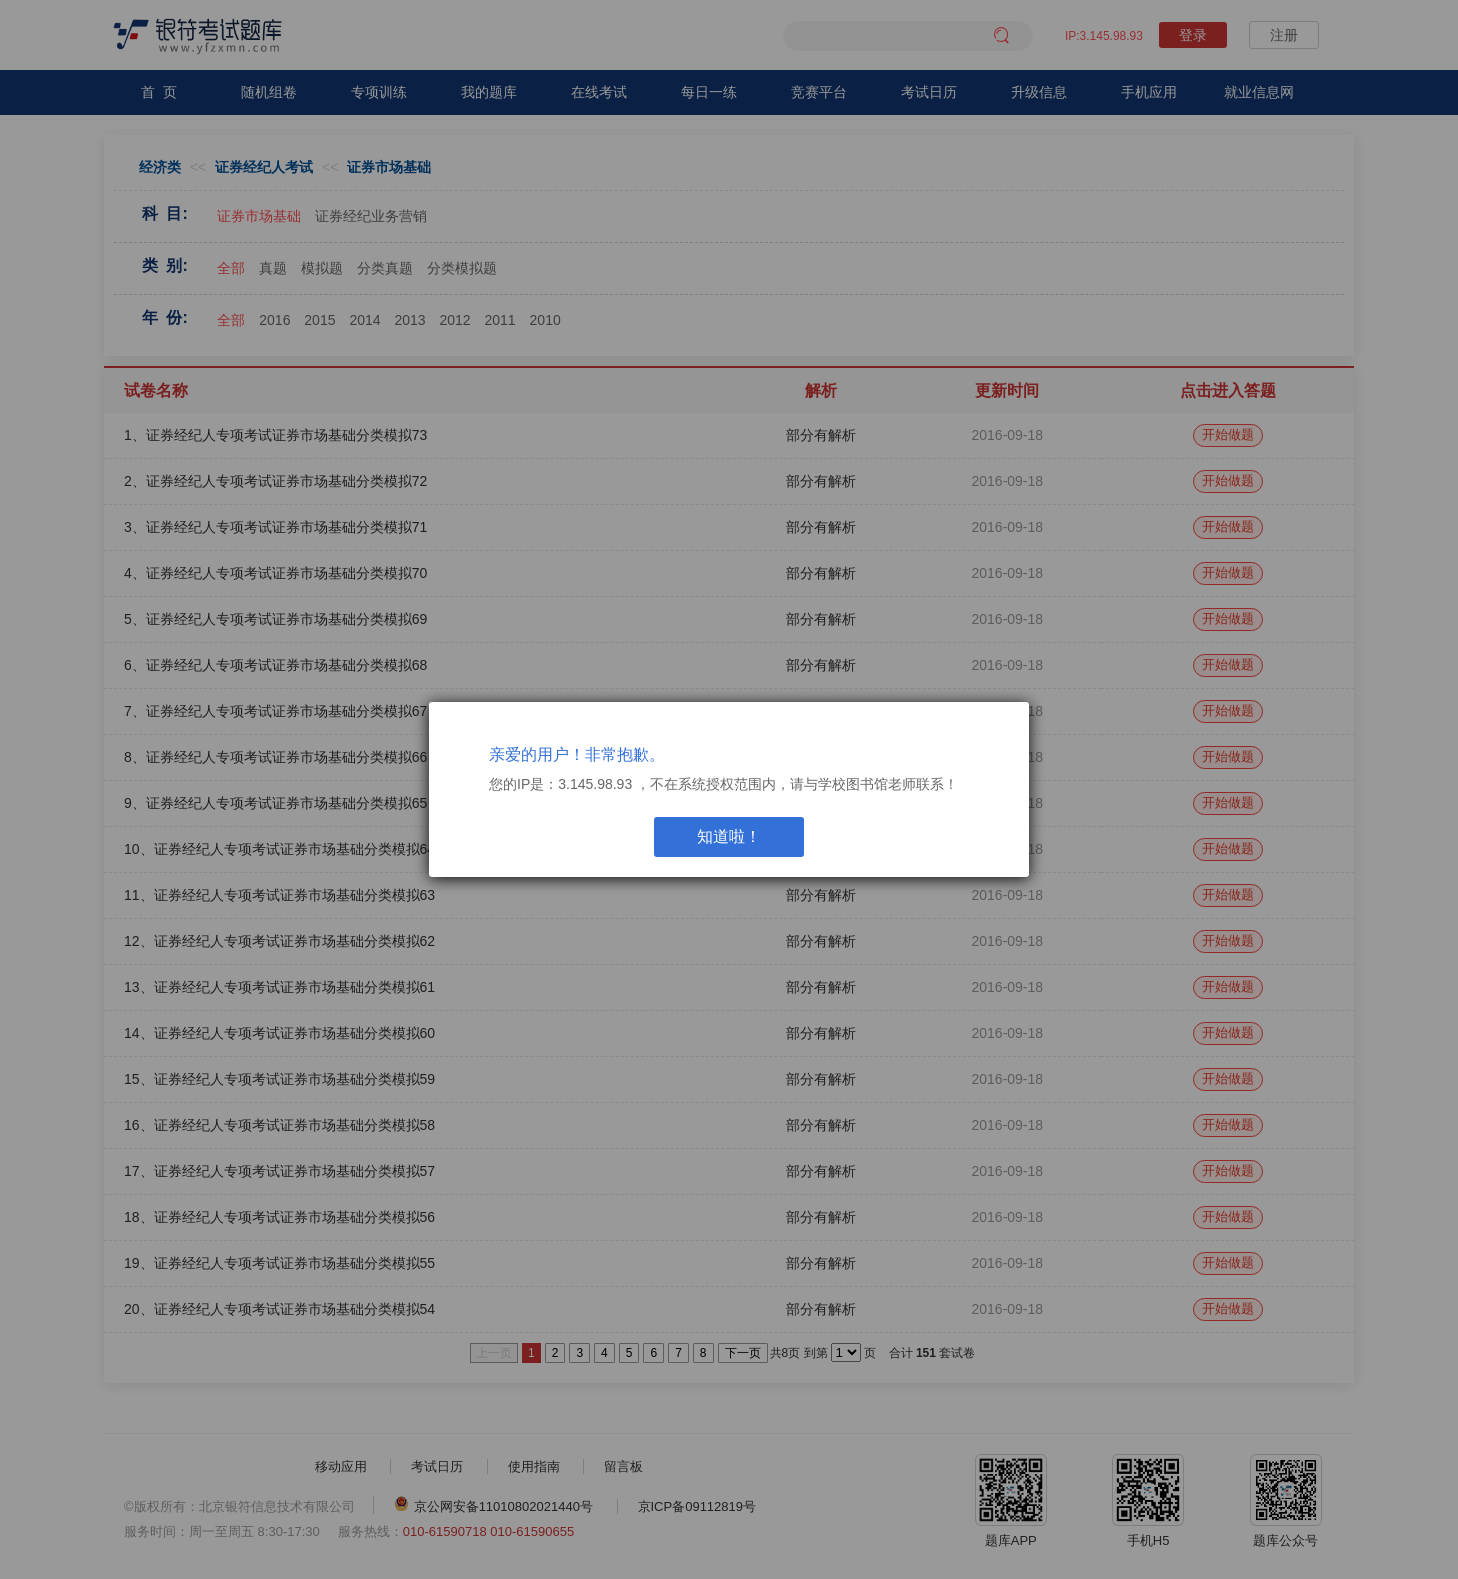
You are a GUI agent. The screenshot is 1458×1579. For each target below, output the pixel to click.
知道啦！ (729, 836)
